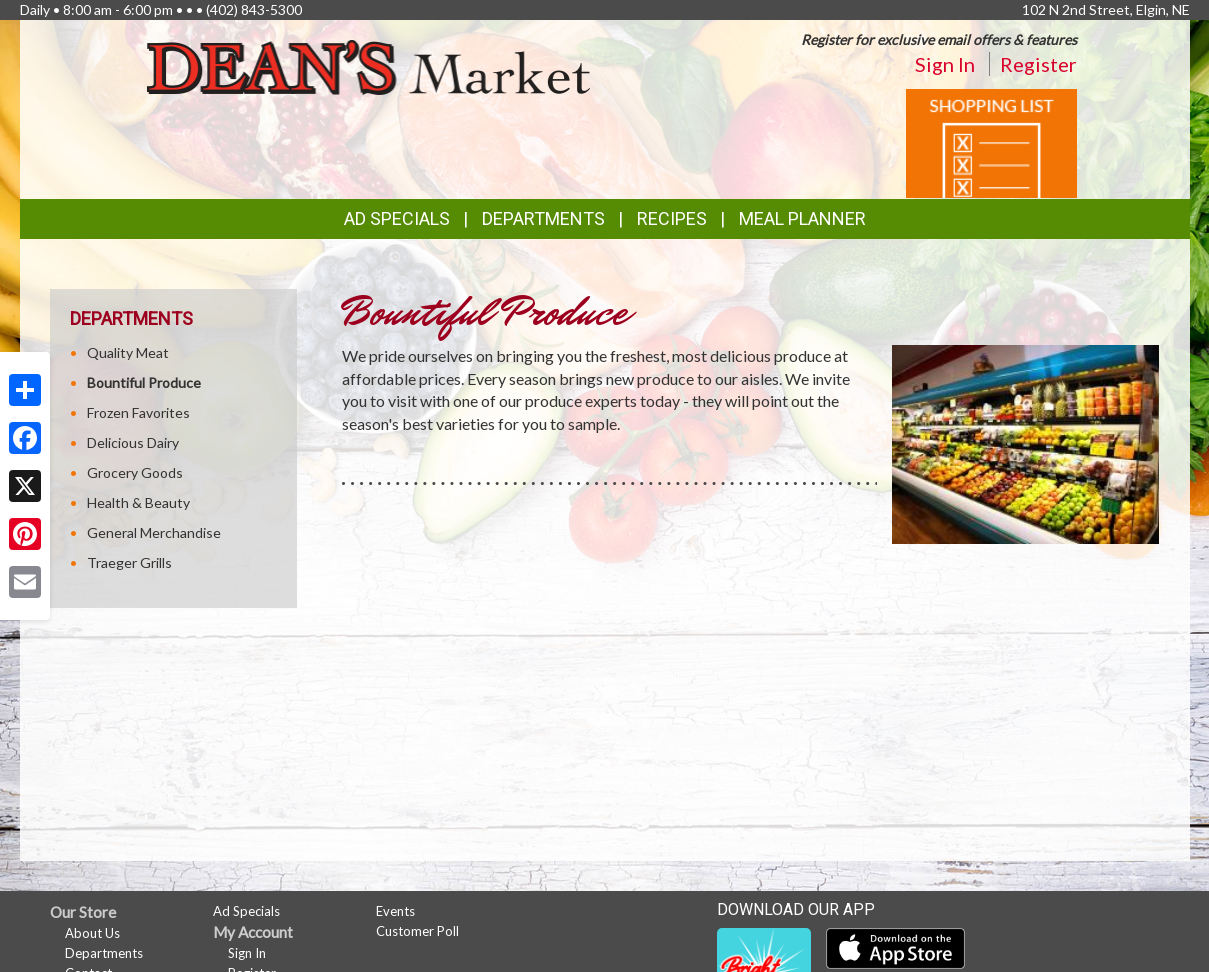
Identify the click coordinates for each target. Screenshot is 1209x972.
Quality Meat (128, 352)
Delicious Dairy (133, 442)
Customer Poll (417, 931)
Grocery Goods (135, 472)
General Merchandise (154, 532)
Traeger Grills (129, 562)
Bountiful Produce (144, 382)
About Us (92, 933)
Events (395, 911)
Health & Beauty (138, 502)
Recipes (672, 218)
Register (1038, 64)
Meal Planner (802, 218)
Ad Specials (397, 218)
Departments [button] (543, 218)
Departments (104, 953)
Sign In (945, 64)
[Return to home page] (368, 65)
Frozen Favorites (138, 412)
